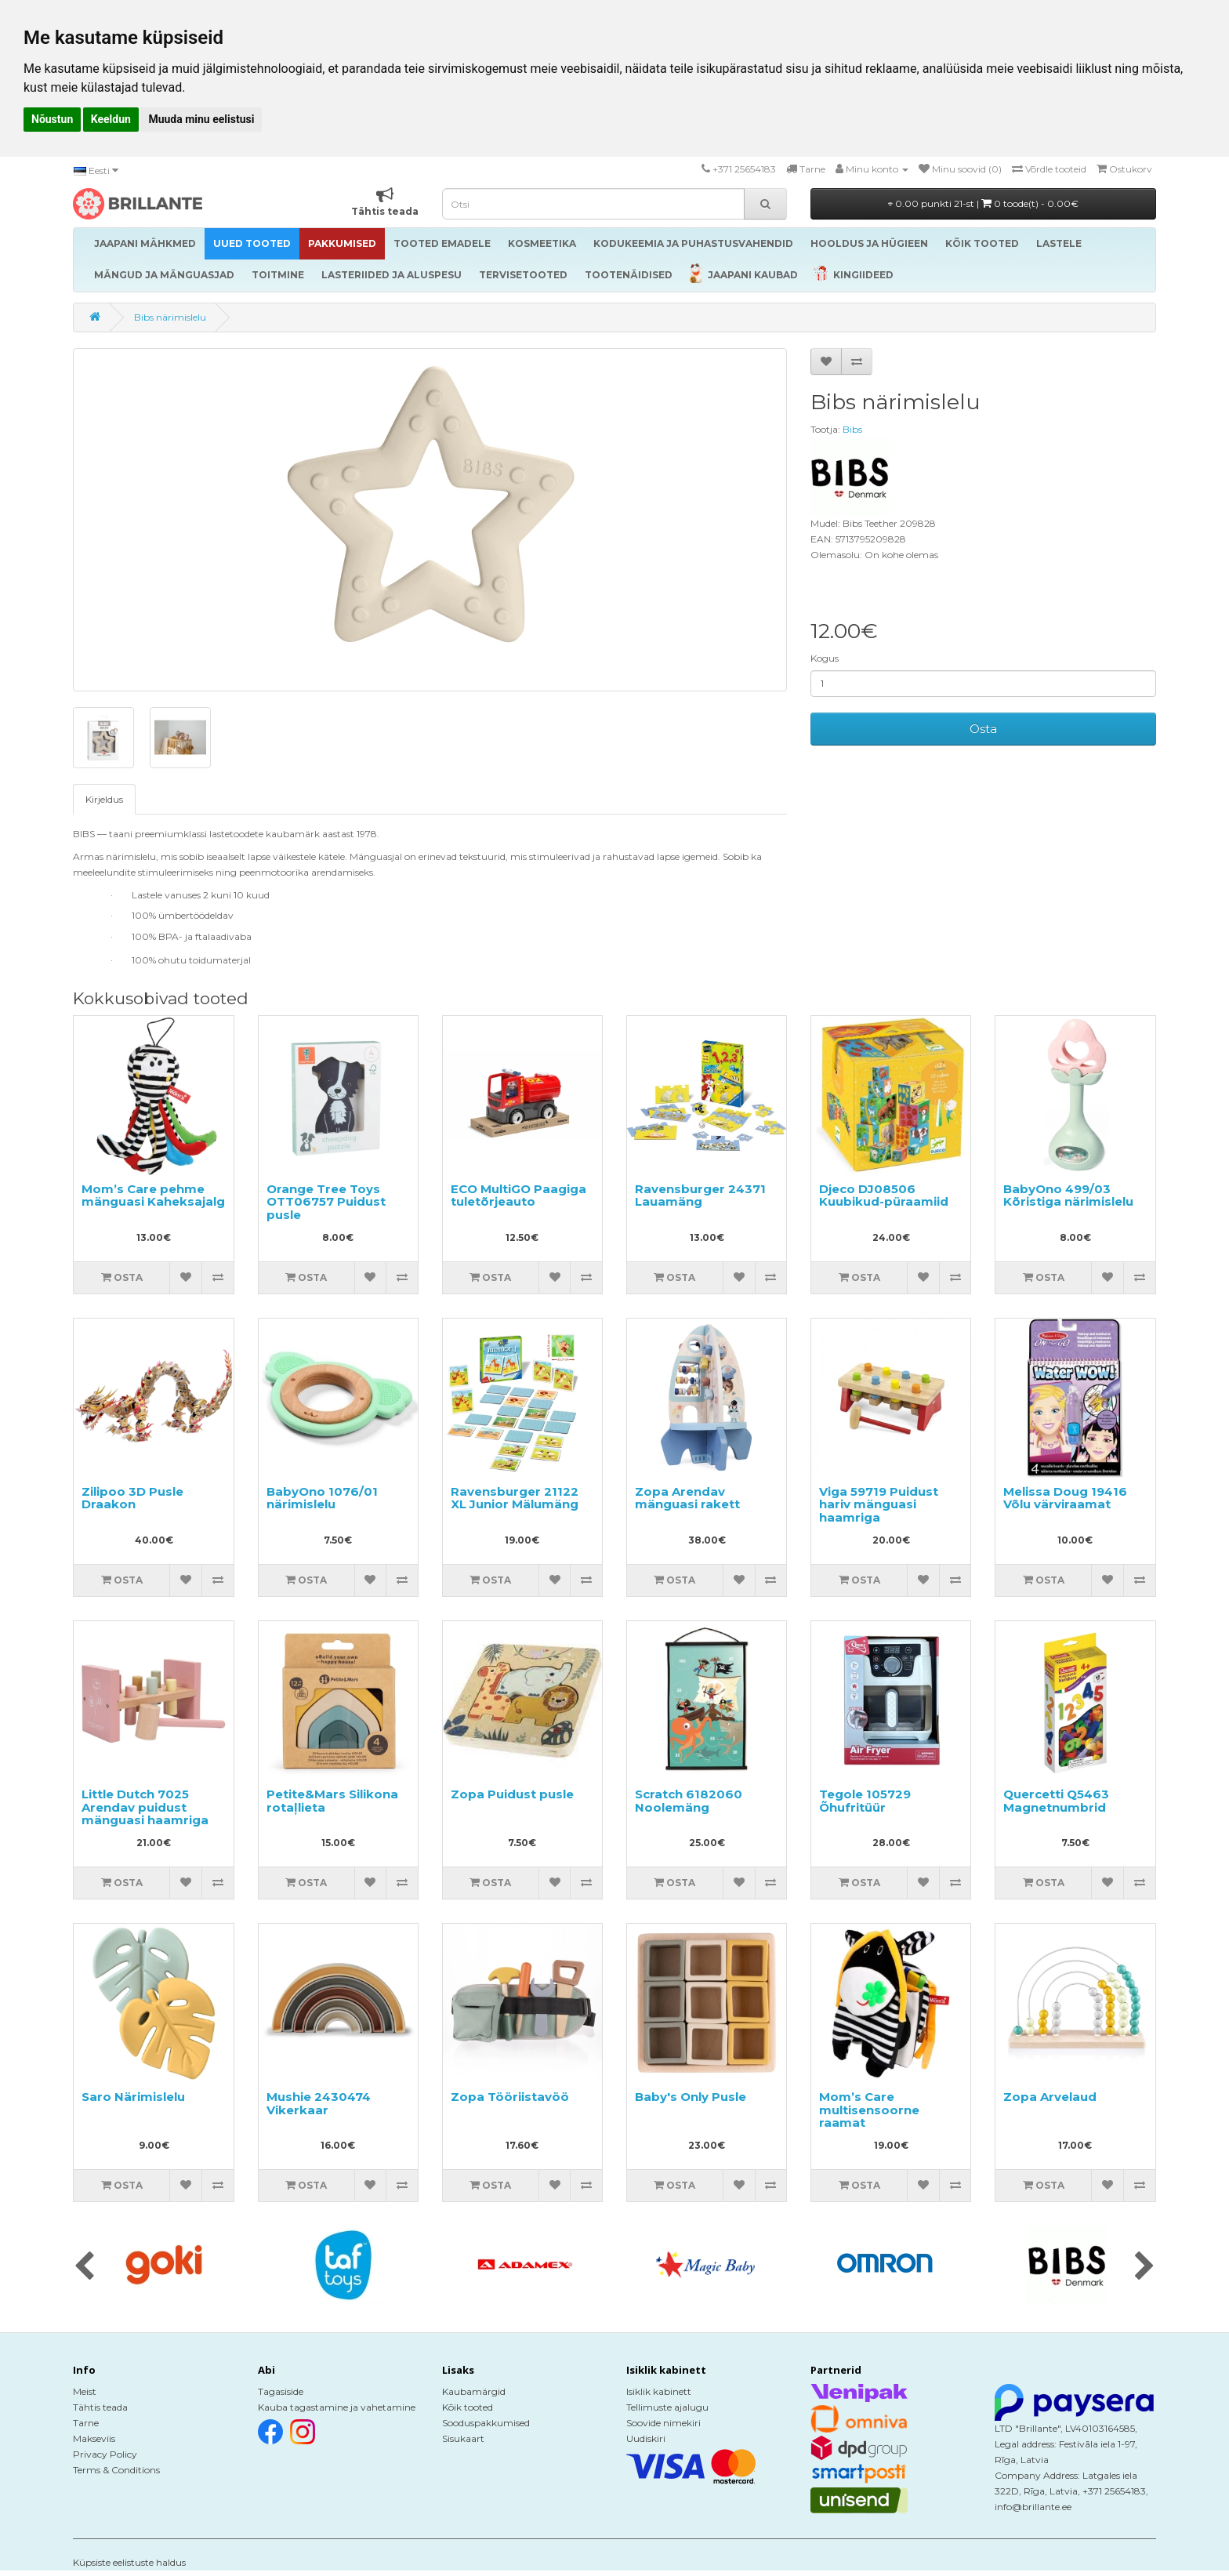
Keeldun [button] (111, 119)
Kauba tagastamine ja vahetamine (336, 2407)
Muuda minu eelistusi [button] (201, 119)
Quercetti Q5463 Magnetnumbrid (1056, 1801)
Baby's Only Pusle (690, 2096)
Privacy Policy (105, 2454)
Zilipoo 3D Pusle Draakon (132, 1498)
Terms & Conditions (116, 2470)
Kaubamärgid (474, 2391)
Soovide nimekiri (663, 2423)
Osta (983, 728)
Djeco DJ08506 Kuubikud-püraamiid (883, 1195)
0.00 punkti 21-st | (983, 203)
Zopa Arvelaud (1050, 2096)
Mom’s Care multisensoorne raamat (869, 2109)
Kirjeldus (104, 799)
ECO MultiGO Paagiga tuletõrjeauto (518, 1195)
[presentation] (84, 2267)
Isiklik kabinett (658, 2391)
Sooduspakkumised (486, 2423)
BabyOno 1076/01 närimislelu (322, 1498)
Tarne (86, 2423)
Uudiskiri (645, 2438)
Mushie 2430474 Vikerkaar (318, 2103)
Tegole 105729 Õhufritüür (865, 1801)
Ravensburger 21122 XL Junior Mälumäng (514, 1498)
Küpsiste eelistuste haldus (129, 2562)
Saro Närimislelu (133, 2096)
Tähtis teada (100, 2407)
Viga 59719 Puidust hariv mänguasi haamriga (878, 1504)
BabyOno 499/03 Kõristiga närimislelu (1068, 1195)
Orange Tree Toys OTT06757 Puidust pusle (326, 1201)
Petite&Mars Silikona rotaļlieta (332, 1801)
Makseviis (94, 2438)
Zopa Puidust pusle (512, 1794)
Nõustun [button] (52, 119)
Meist (84, 2391)
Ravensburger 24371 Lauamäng (700, 1195)
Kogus (824, 658)
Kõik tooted (467, 2407)
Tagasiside (280, 2391)
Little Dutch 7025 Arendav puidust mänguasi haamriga (145, 1807)
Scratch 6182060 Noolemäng (688, 1801)
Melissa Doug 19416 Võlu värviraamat (1065, 1498)
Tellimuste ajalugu (667, 2407)
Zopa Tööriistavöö (510, 2096)
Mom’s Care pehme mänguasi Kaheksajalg (153, 1195)
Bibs (852, 429)
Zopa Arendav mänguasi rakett (687, 1498)
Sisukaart (463, 2438)
